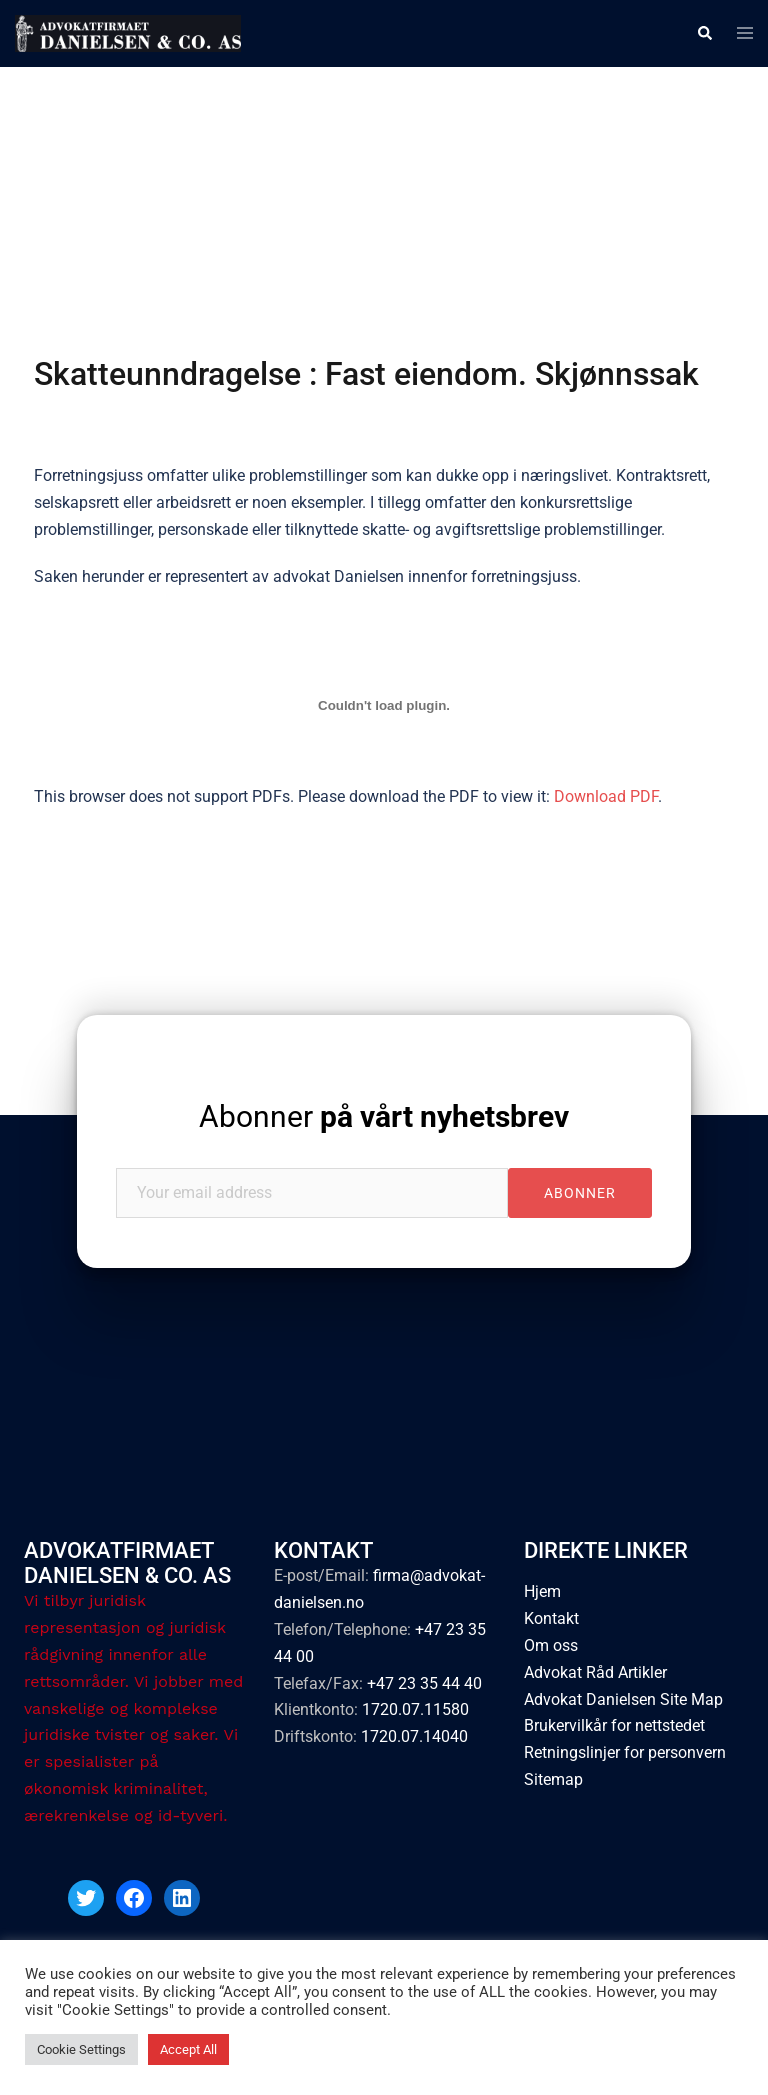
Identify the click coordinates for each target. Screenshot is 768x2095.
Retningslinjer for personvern (625, 1752)
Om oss (551, 1645)
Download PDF (606, 796)
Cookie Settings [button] (81, 2049)
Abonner (384, 1116)
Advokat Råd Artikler (595, 1672)
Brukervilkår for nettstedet (614, 1725)
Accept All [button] (188, 2049)
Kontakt (551, 1618)
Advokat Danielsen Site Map (623, 1699)
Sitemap (553, 1779)
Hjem (542, 1591)
